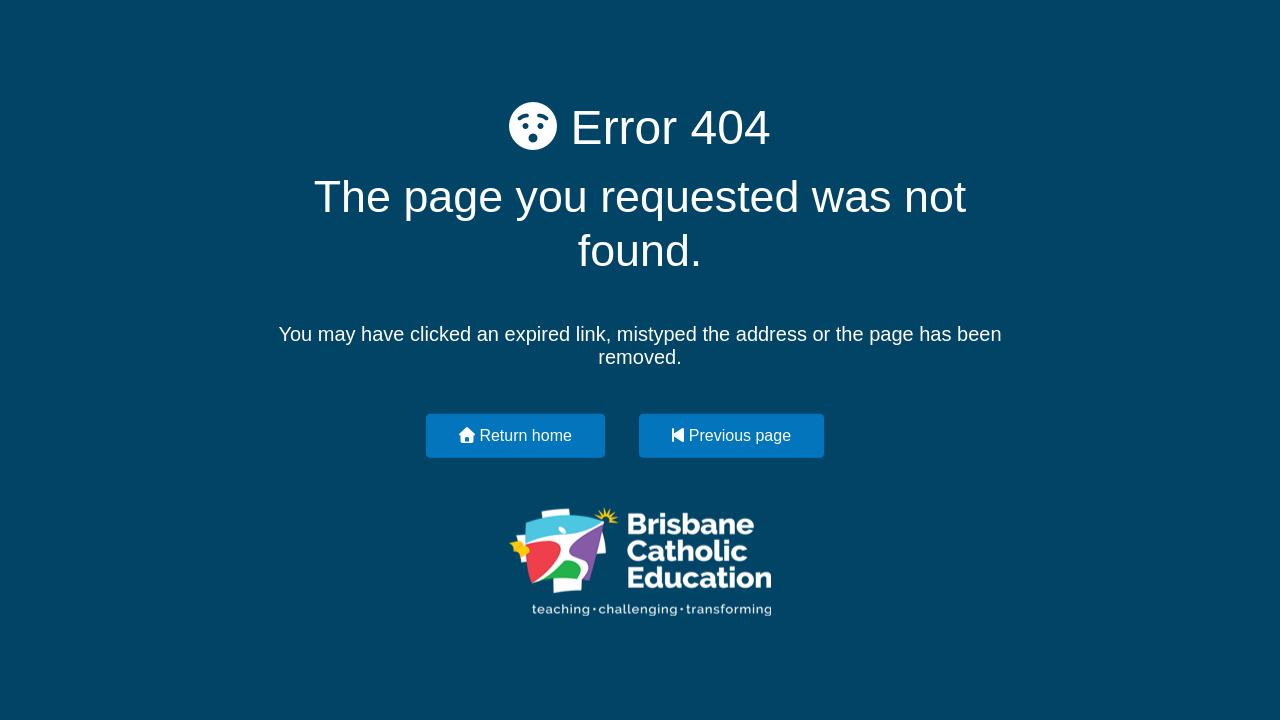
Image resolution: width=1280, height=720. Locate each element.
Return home (515, 434)
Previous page (731, 434)
